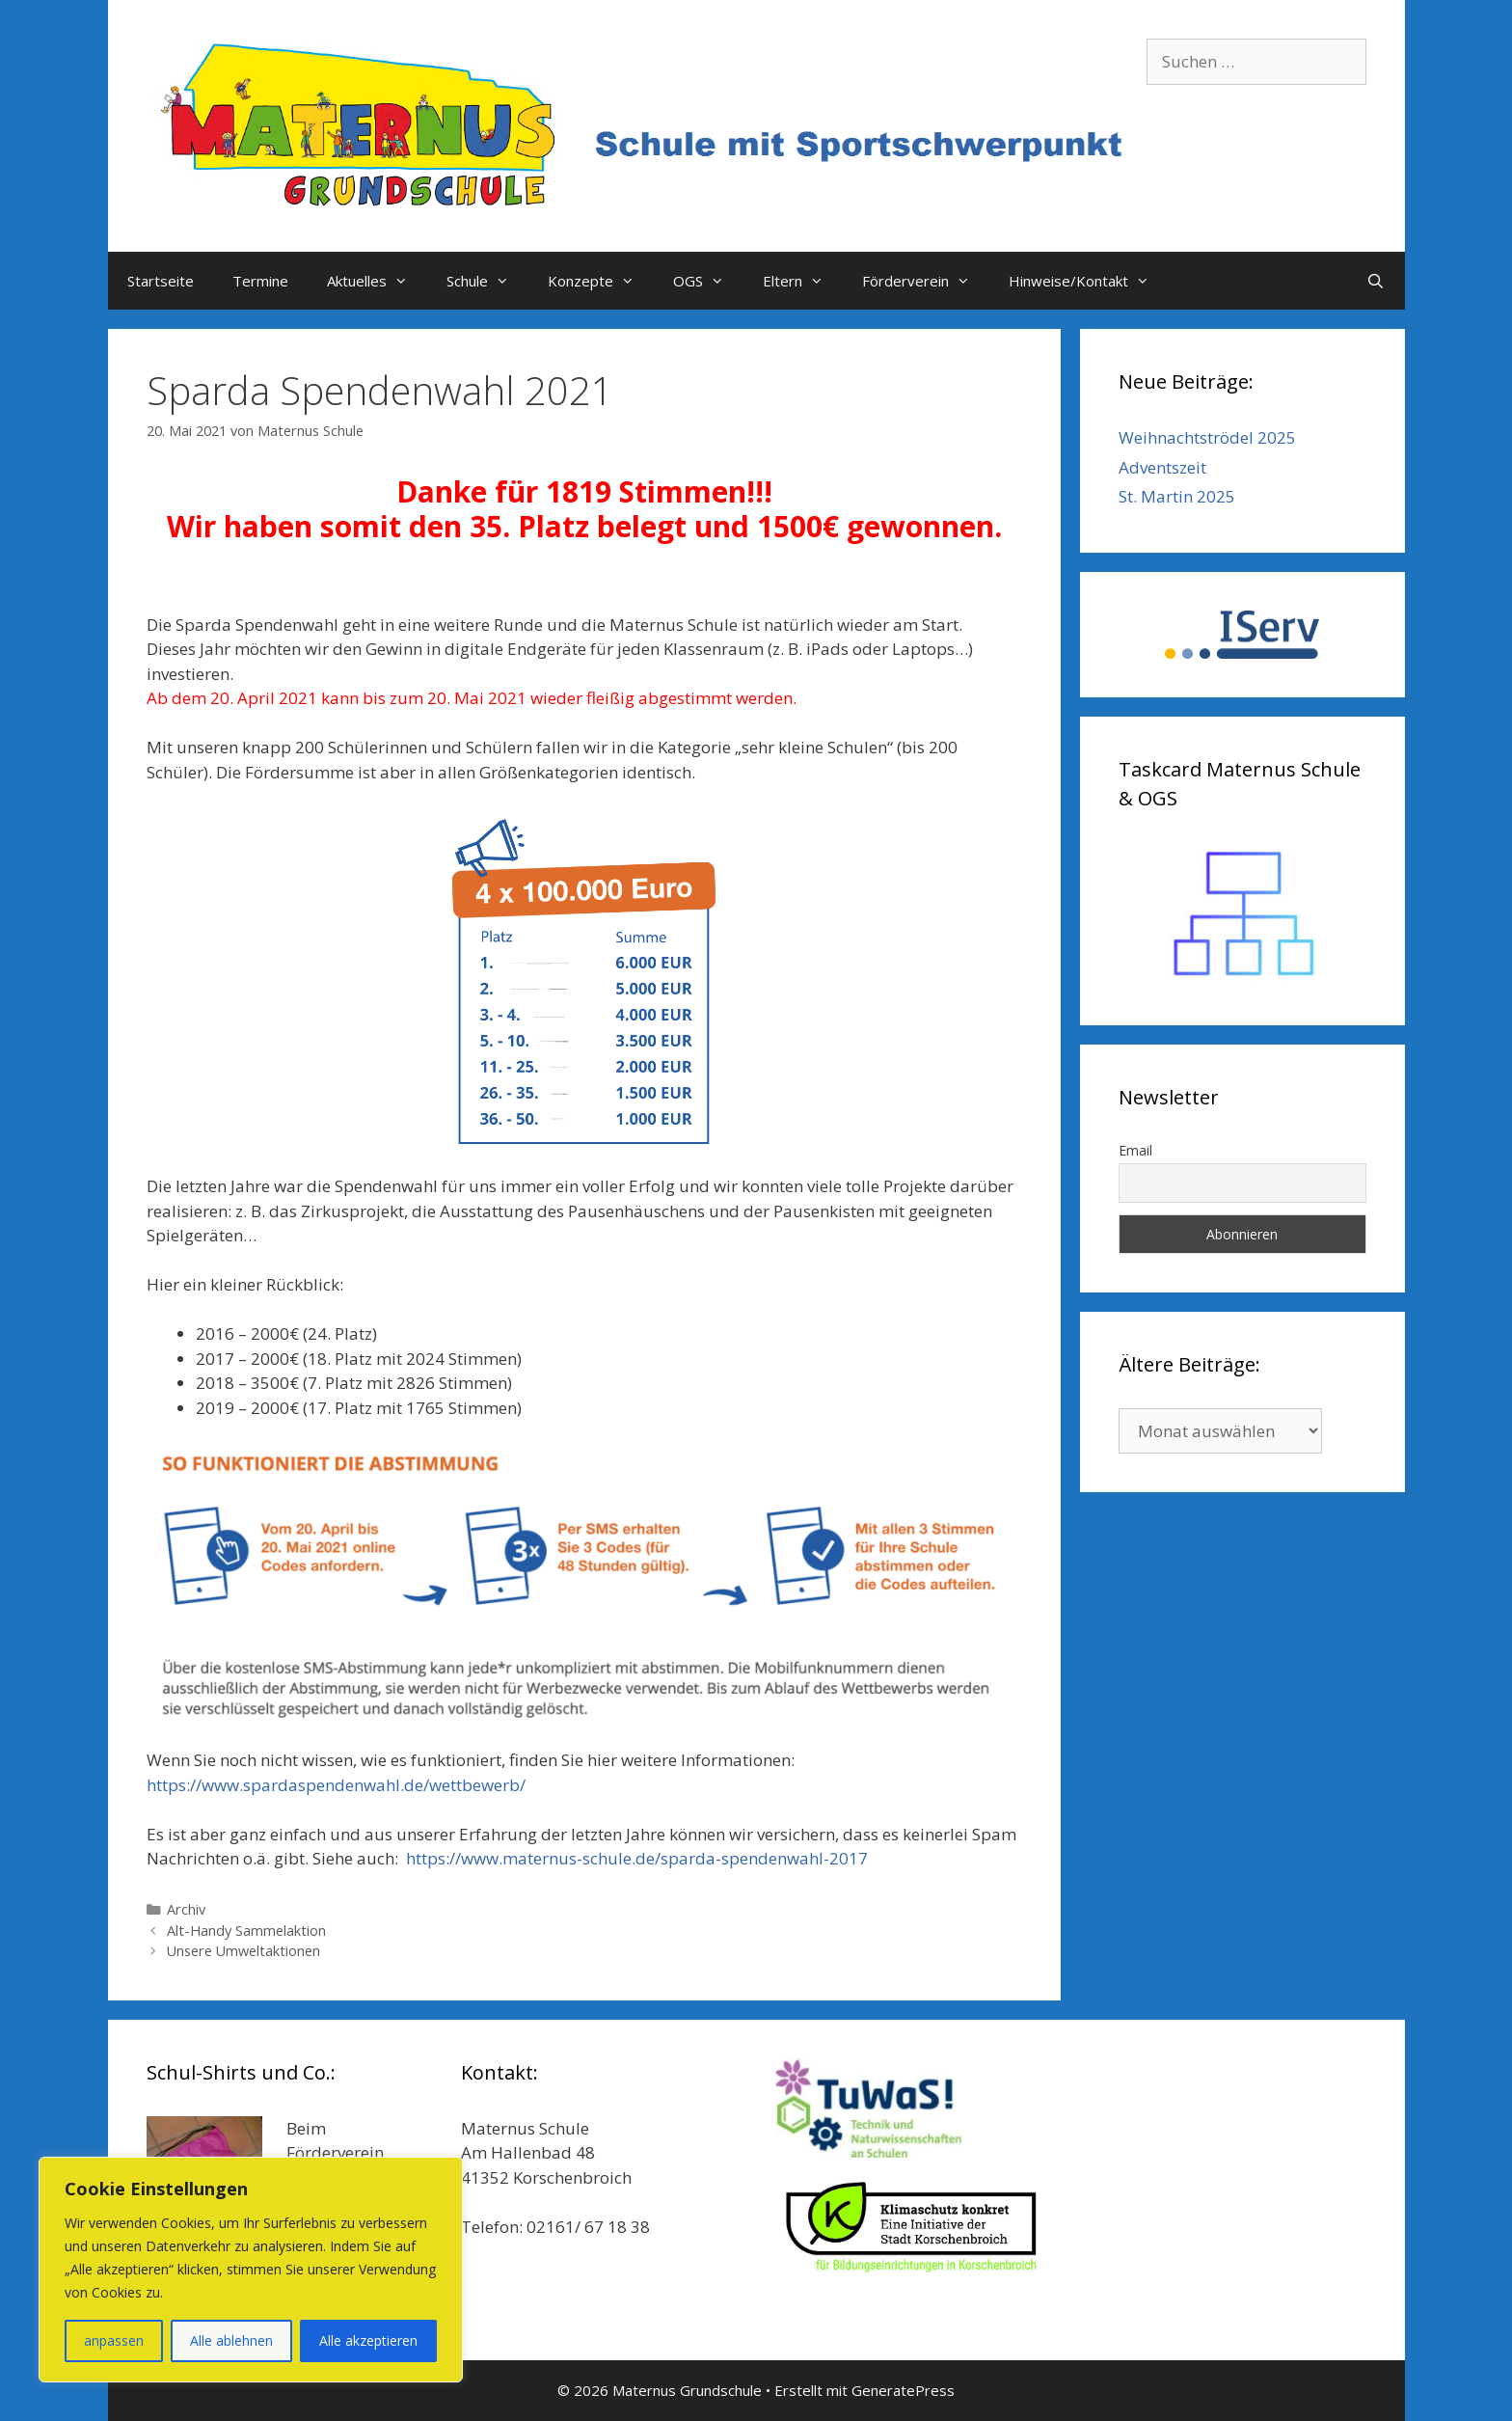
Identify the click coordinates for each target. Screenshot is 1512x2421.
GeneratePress (903, 2390)
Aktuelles (377, 281)
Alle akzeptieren (368, 2340)
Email (1135, 1150)
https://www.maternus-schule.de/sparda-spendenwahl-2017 (637, 1858)
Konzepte (601, 281)
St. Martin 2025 (1177, 496)
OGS (708, 281)
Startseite (160, 280)
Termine (260, 280)
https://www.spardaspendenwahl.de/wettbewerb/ (336, 1785)
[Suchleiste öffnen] (1375, 281)
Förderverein (925, 281)
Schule (487, 281)
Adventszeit (1162, 467)
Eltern (803, 281)
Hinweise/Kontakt (1089, 281)
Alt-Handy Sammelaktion (246, 1930)
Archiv (186, 1909)
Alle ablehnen (231, 2340)
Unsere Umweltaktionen (243, 1951)
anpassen (114, 2340)
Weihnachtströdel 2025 (1207, 437)
